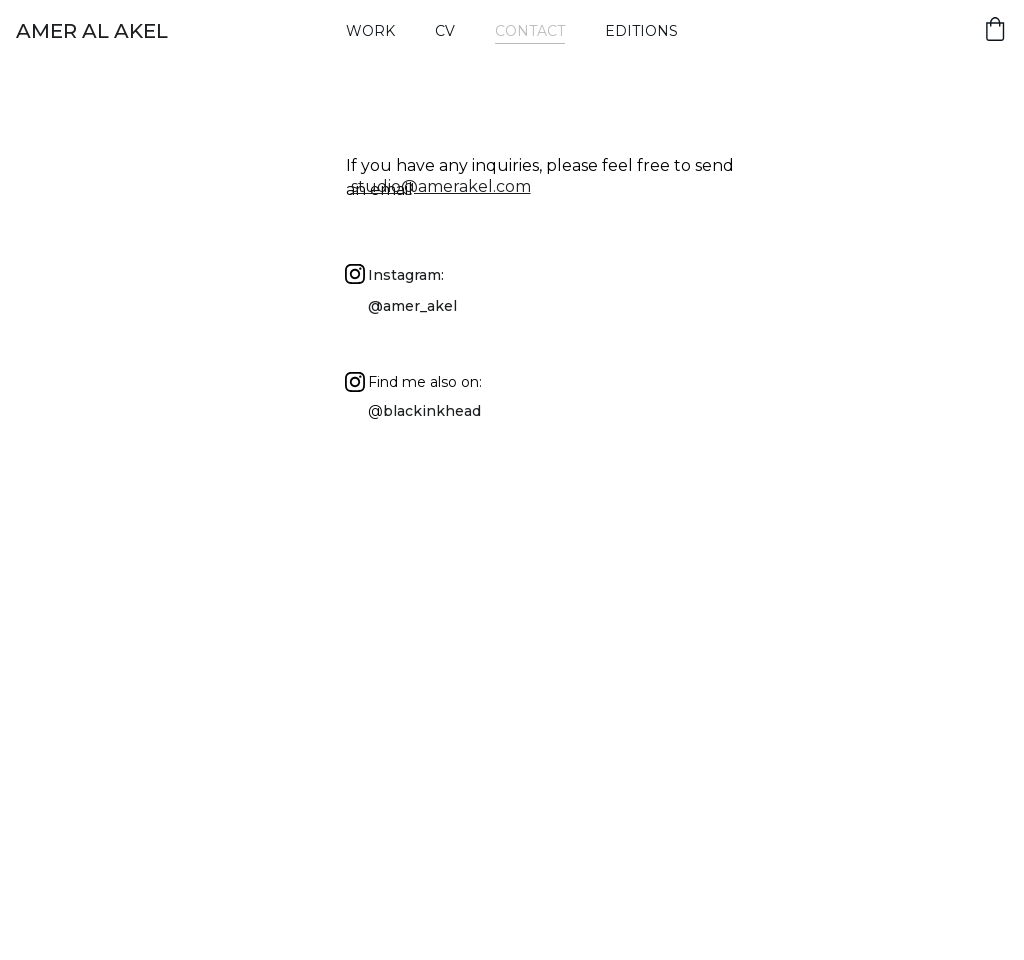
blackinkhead (432, 411)
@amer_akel (412, 306)
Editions (641, 31)
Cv (445, 31)
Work (370, 31)
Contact (530, 31)
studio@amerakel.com (441, 186)
